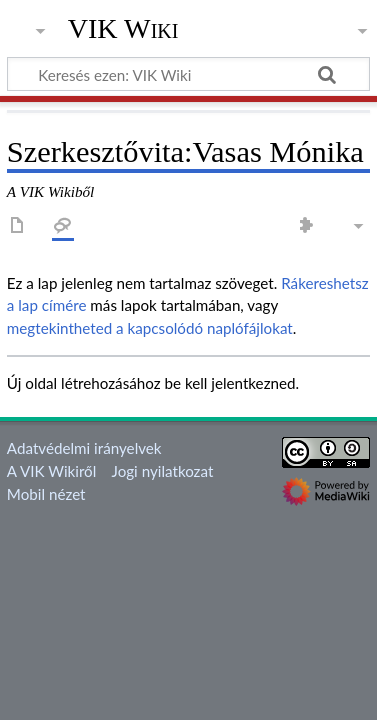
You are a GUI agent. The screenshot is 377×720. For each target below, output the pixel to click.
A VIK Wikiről (51, 471)
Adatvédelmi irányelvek (84, 448)
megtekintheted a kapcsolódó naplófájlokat (150, 328)
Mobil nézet (46, 494)
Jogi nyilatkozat (163, 471)
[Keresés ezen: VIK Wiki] (188, 74)
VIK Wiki (123, 29)
